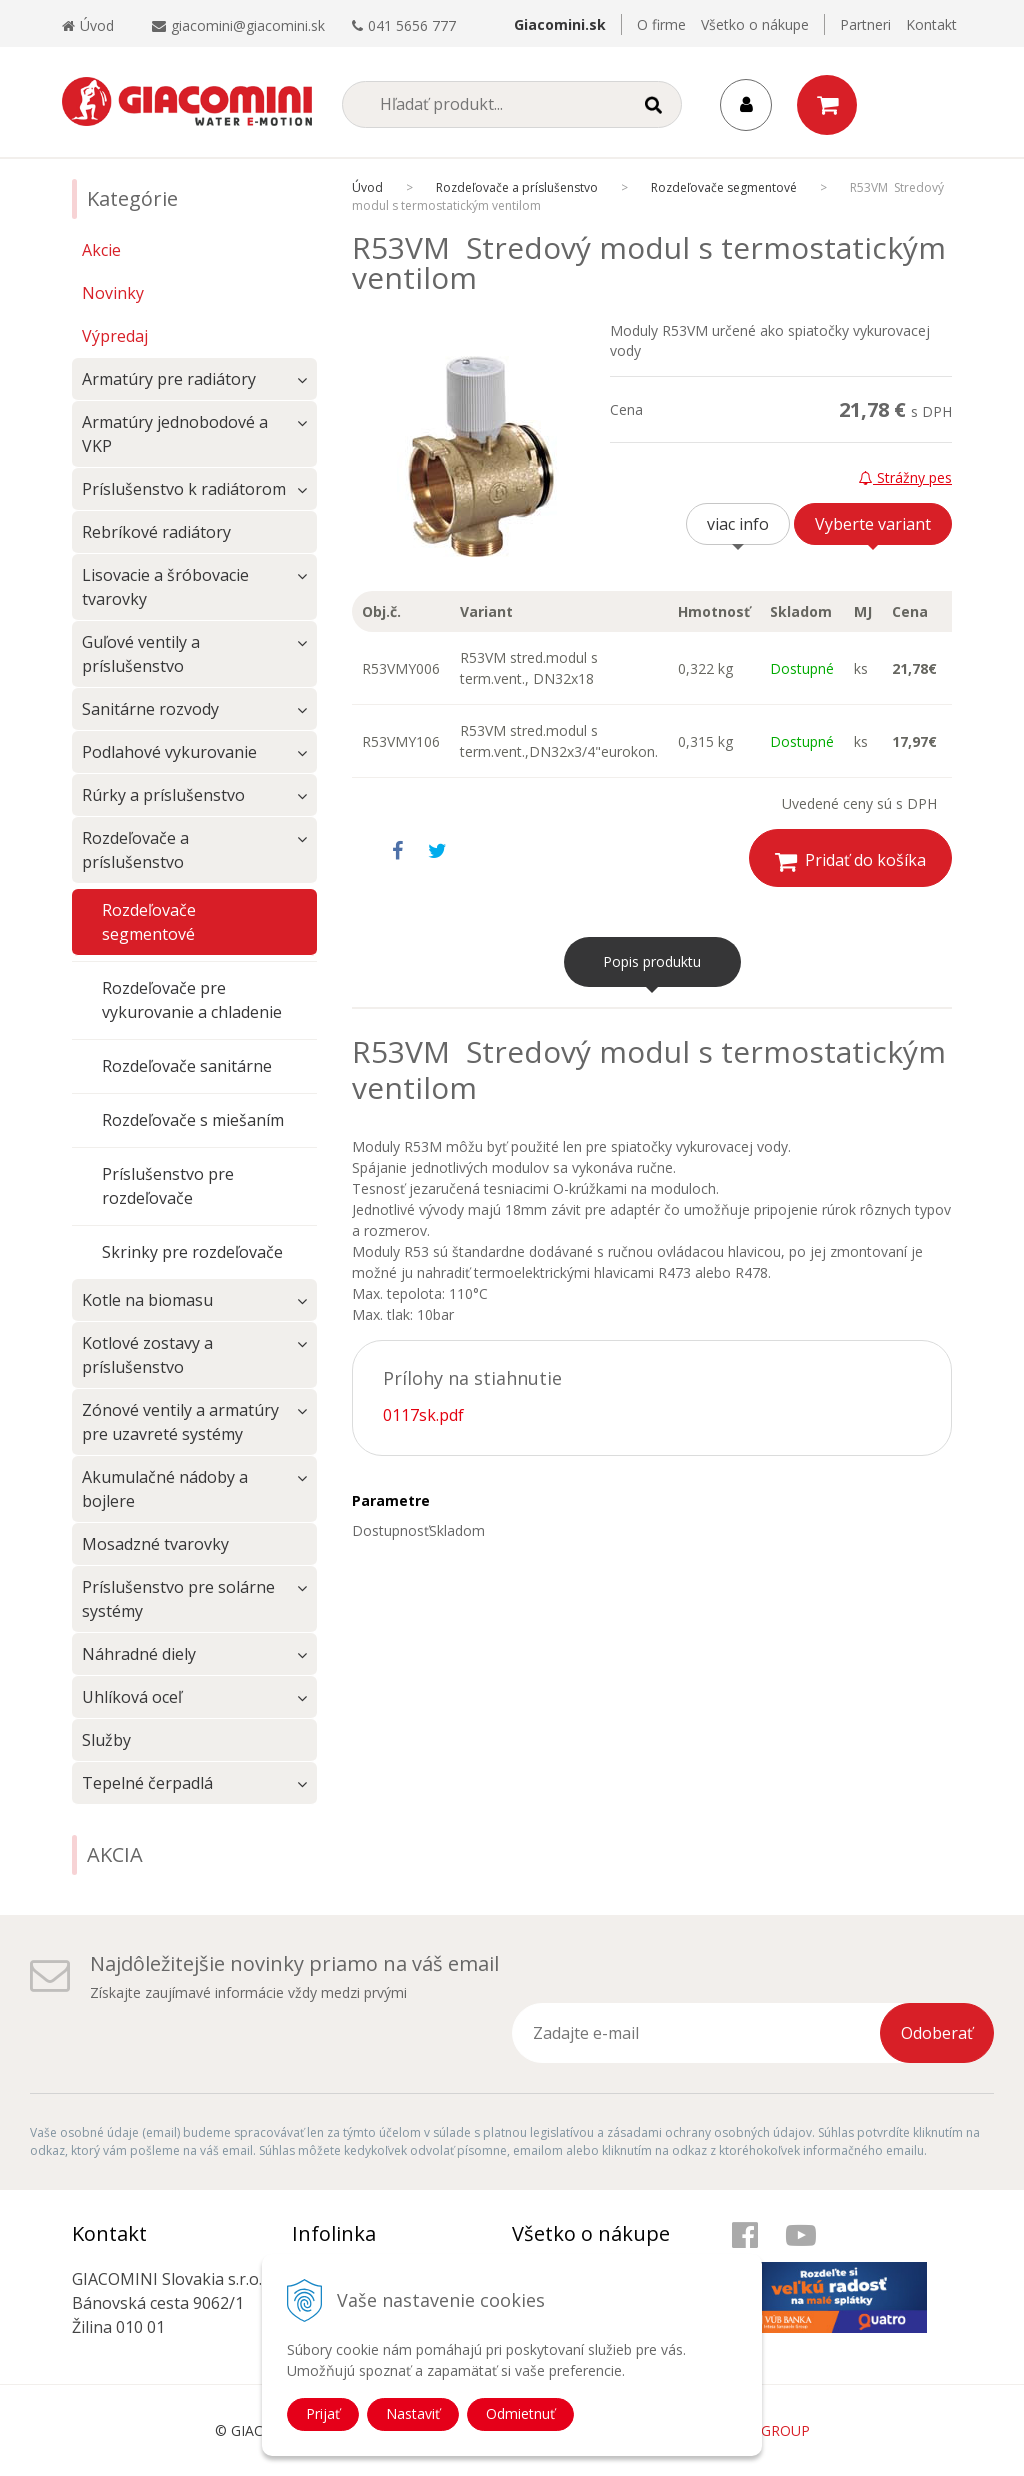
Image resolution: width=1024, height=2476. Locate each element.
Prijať (323, 2413)
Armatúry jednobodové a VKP (175, 434)
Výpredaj (115, 336)
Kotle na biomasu (147, 1300)
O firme (661, 24)
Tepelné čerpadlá (147, 1783)
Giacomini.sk (560, 24)
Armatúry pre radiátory (169, 379)
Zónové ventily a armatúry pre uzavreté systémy (180, 1422)
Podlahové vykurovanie (169, 752)
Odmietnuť (520, 2413)
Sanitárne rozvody (150, 709)
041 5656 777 (412, 25)
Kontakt (931, 24)
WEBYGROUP (766, 2430)
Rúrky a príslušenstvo (163, 795)
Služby (106, 1740)
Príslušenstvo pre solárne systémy (178, 1599)
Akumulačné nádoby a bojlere (165, 1489)
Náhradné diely (139, 1654)
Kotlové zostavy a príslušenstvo (147, 1355)
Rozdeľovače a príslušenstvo (135, 850)
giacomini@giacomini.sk (248, 25)
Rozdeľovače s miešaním (193, 1120)
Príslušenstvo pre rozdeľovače (168, 1186)
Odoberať (937, 2033)
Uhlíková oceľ (132, 1697)
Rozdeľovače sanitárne (187, 1066)
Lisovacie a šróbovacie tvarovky (165, 587)
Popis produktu (652, 961)
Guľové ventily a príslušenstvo (141, 654)
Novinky (113, 293)
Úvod (88, 25)
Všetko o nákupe (755, 24)
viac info (738, 524)
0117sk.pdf (423, 1415)
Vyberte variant (873, 524)
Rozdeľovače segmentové (149, 922)
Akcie (101, 250)
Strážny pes (905, 477)
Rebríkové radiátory (156, 532)
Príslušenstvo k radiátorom (184, 489)
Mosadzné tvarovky (155, 1544)
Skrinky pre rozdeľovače (192, 1252)
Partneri (865, 24)
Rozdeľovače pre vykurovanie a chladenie (192, 1000)
